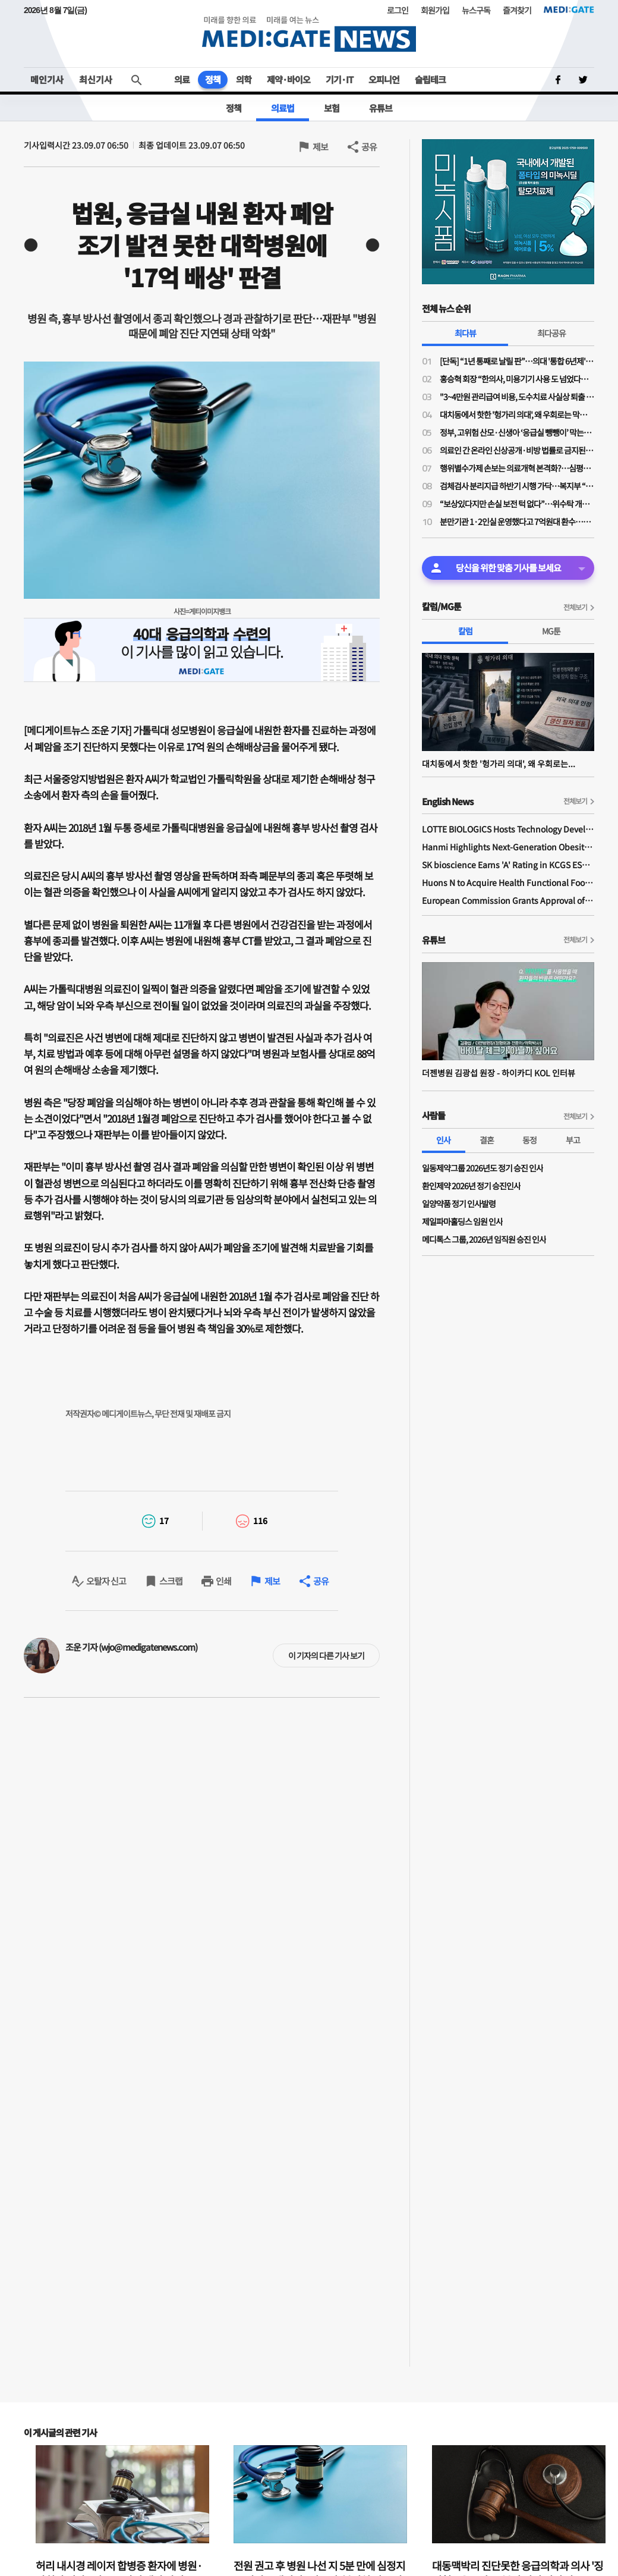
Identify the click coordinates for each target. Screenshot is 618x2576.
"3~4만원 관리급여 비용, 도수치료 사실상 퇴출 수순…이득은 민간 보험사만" (517, 397)
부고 (573, 1140)
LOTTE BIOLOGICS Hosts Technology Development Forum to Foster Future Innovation (508, 829)
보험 (331, 108)
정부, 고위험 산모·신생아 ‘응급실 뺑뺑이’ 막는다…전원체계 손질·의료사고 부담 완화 (517, 432)
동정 (529, 1140)
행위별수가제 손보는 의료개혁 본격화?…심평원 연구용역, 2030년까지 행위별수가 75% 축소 (517, 468)
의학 (243, 79)
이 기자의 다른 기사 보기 (326, 1655)
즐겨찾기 (517, 10)
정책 (212, 79)
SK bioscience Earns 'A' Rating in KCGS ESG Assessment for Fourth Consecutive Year (508, 865)
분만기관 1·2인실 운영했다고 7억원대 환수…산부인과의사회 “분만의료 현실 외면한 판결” (517, 521)
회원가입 (435, 10)
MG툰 (551, 631)
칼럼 (465, 631)
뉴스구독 (476, 10)
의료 (182, 79)
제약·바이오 (288, 79)
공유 (369, 146)
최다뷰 (465, 333)
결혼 (487, 1140)
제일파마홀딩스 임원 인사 (462, 1221)
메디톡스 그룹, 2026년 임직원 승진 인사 (484, 1239)
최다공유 (551, 333)
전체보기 (575, 607)
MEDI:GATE (569, 9)
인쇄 (223, 1581)
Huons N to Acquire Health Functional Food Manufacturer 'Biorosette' (508, 882)
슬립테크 (430, 79)
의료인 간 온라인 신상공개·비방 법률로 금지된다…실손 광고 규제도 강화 (517, 450)
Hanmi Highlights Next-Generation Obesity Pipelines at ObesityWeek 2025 (508, 847)
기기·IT (339, 79)
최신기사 (95, 79)
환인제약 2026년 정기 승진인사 (471, 1186)
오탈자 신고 (106, 1581)
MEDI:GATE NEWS (309, 33)
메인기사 (47, 79)
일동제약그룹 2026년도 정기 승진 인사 (482, 1168)
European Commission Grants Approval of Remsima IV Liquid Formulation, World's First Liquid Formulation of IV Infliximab (508, 900)
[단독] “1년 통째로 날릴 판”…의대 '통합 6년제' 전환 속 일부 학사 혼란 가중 (517, 361)
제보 (320, 146)
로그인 (397, 10)
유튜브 (380, 108)
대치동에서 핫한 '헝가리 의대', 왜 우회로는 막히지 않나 (517, 414)
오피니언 (383, 79)
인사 (443, 1140)
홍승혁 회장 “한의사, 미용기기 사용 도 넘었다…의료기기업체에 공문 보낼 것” (517, 379)
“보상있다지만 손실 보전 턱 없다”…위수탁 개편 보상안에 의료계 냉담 (517, 504)
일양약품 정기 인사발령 (459, 1204)
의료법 (282, 108)
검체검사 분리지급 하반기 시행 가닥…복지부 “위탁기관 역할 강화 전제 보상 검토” (517, 486)
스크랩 (170, 1581)
